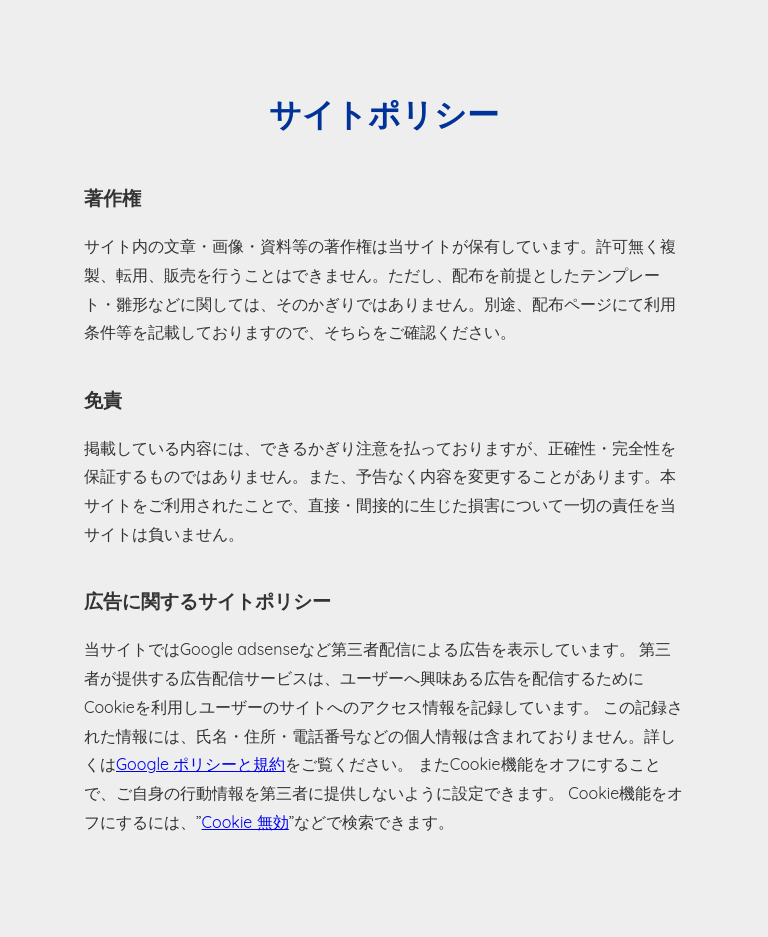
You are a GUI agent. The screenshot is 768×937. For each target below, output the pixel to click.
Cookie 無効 (245, 822)
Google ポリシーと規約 (200, 764)
